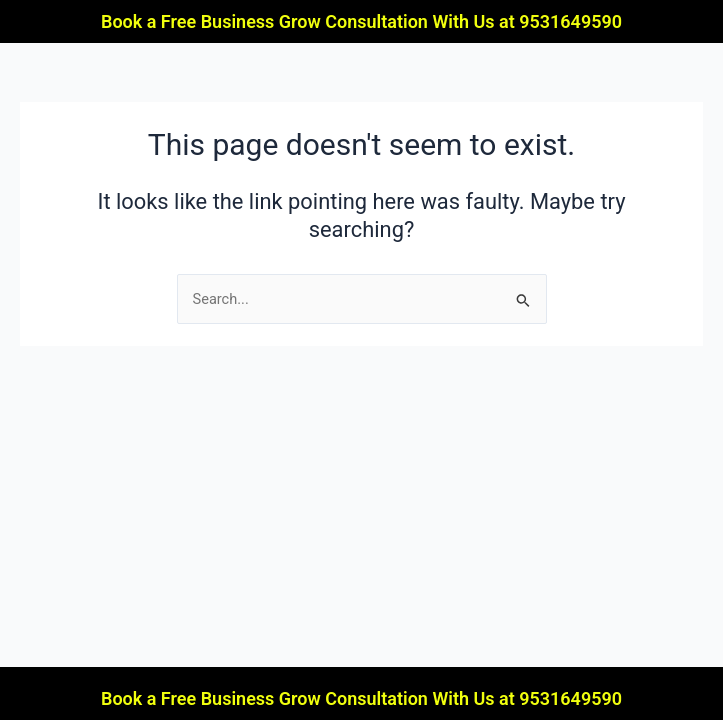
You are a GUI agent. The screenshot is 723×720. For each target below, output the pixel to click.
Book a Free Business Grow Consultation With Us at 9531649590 (361, 21)
